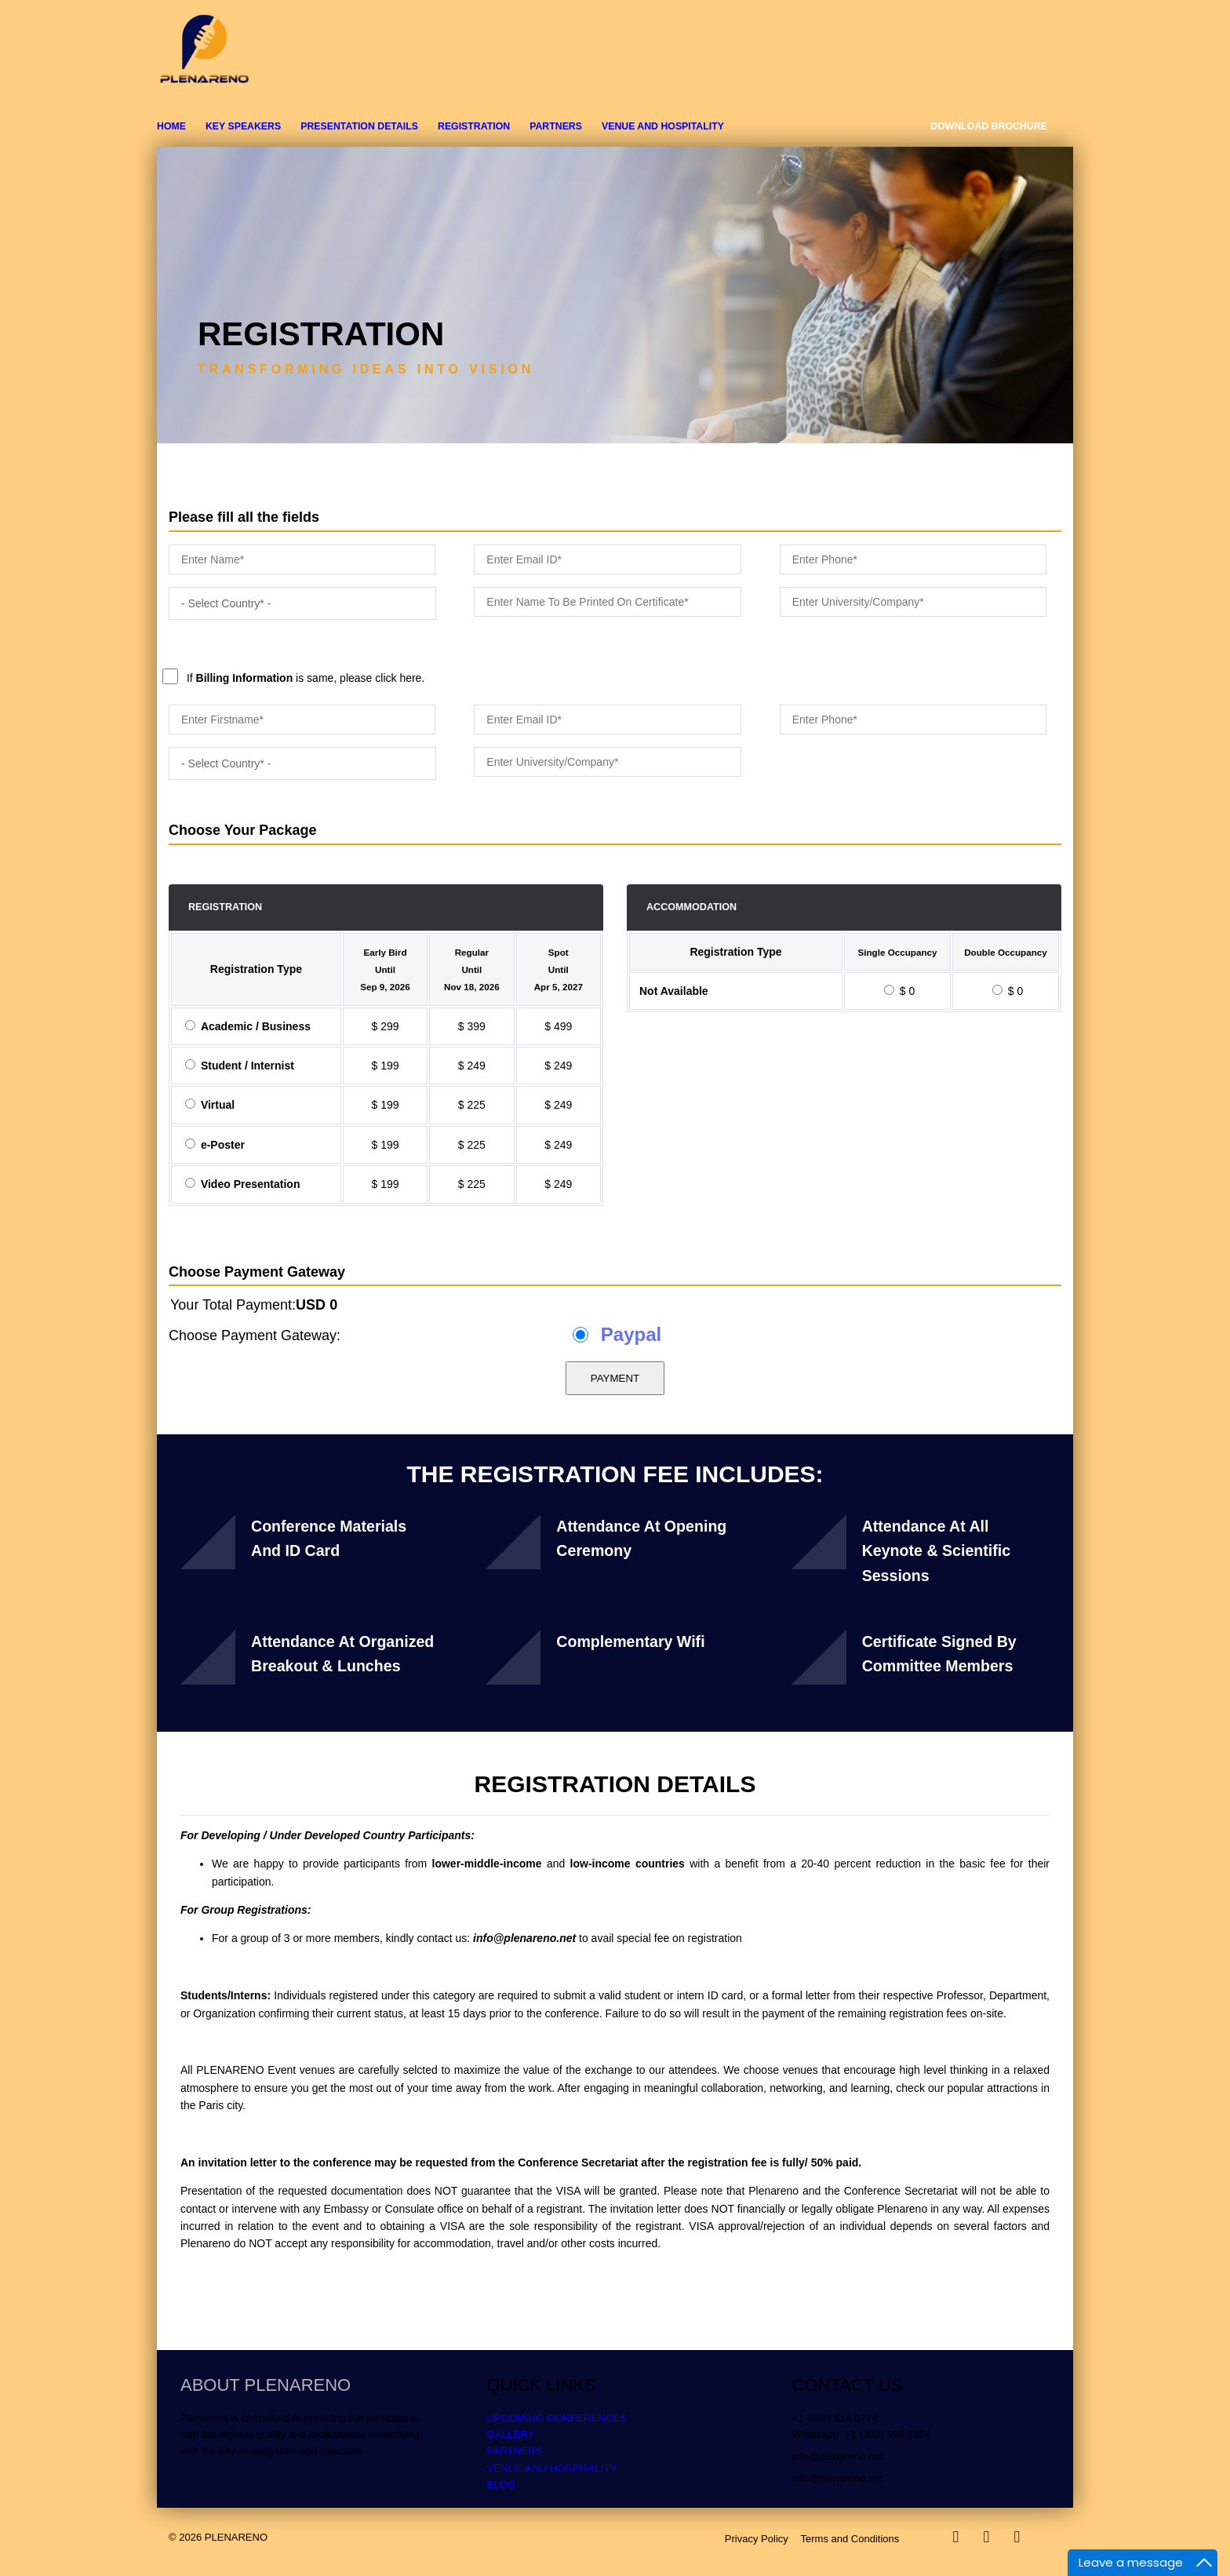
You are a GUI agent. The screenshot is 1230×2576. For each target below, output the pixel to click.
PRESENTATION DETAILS (359, 126)
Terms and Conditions (849, 2539)
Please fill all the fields (244, 517)
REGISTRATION (474, 126)
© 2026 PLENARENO (218, 2537)
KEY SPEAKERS (243, 126)
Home (171, 126)
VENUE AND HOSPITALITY (663, 126)
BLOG (500, 2484)
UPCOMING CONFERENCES (556, 2418)
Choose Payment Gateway (257, 1272)
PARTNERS (555, 126)
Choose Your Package (242, 830)
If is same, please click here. (583, 640)
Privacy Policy (756, 2539)
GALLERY (510, 2434)
